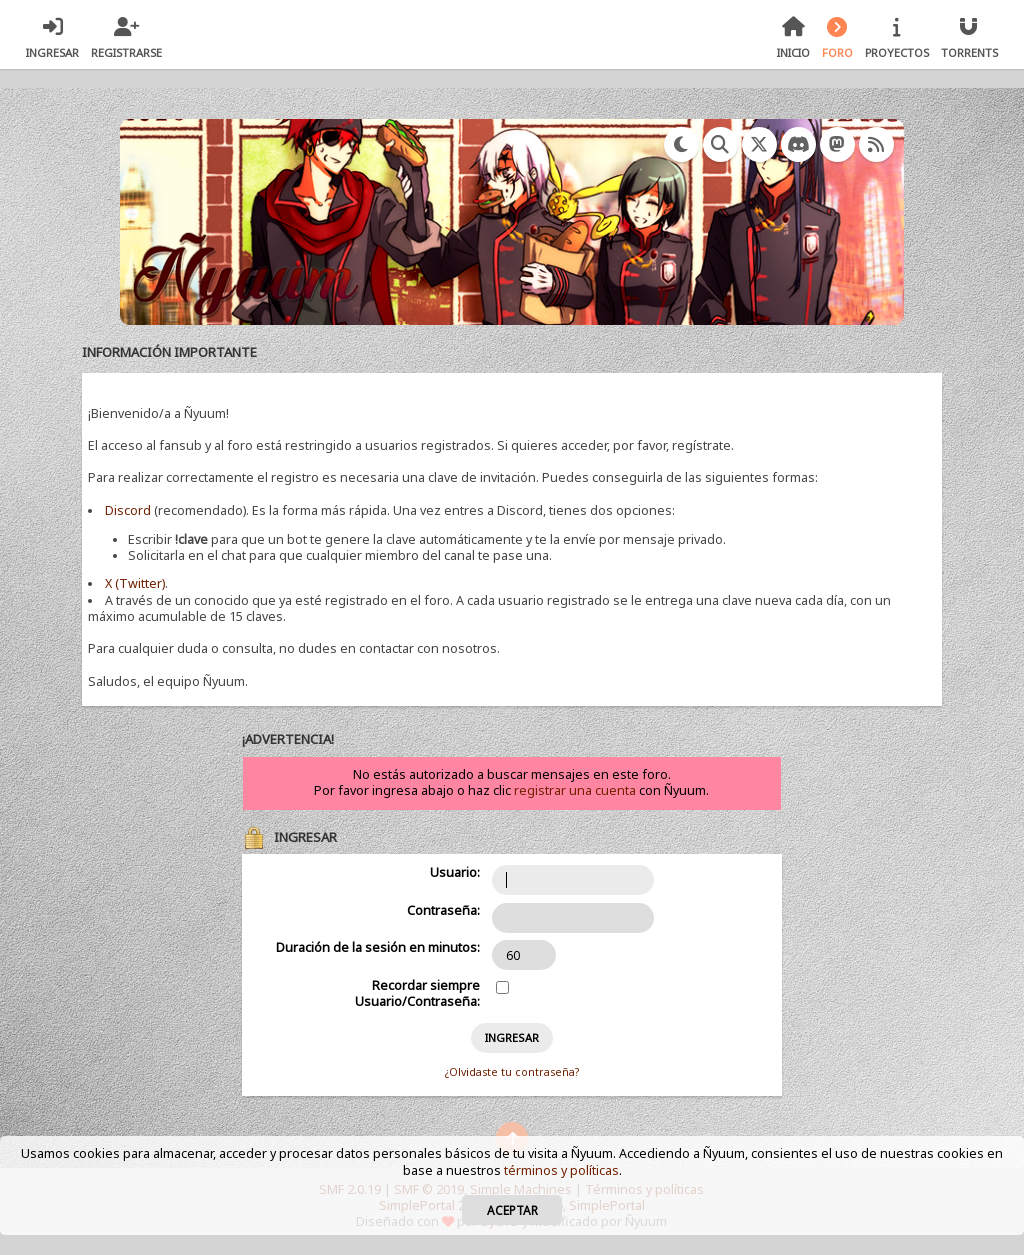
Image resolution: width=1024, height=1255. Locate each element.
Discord (128, 510)
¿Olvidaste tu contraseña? (512, 1072)
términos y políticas (561, 1170)
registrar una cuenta (575, 790)
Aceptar (512, 1210)
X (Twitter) (135, 583)
